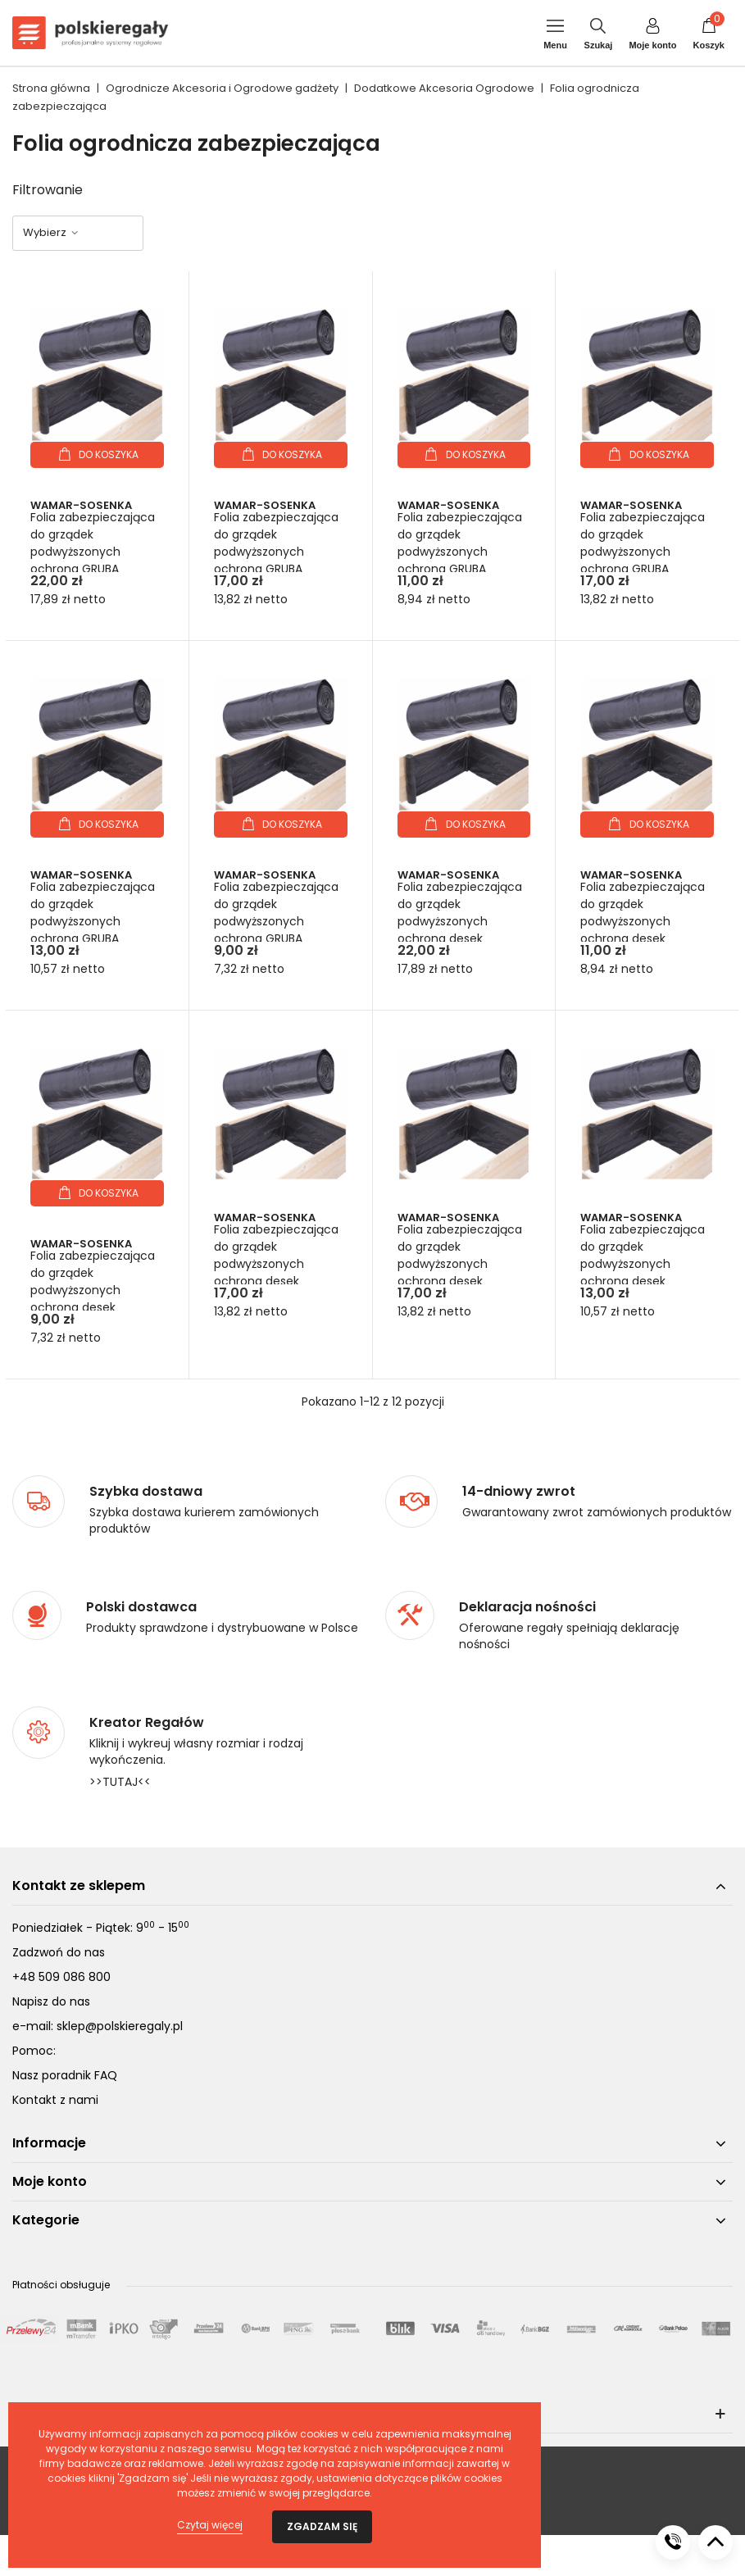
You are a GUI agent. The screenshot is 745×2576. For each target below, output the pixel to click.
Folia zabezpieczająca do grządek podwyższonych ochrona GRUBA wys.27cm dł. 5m (276, 551)
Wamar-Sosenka (81, 505)
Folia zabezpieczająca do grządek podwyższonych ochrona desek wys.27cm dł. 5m (276, 1263)
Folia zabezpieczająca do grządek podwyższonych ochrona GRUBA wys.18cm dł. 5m (92, 921)
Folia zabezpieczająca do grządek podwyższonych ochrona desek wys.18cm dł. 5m (642, 1263)
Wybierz (51, 232)
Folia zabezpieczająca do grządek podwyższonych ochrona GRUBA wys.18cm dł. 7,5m (642, 551)
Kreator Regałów (146, 1723)
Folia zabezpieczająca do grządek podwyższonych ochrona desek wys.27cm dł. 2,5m (642, 921)
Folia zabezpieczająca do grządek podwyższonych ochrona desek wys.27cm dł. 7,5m (459, 921)
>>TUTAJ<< (120, 1782)
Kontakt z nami (55, 2100)
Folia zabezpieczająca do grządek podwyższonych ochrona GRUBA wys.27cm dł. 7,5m (92, 551)
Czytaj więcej (210, 2525)
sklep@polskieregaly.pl (120, 2026)
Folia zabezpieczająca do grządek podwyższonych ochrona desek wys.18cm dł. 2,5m (92, 1290)
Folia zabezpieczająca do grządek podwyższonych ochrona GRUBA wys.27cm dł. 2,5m (459, 551)
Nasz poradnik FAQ (64, 2075)
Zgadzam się (322, 2526)
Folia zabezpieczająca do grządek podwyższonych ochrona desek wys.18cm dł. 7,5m (459, 1263)
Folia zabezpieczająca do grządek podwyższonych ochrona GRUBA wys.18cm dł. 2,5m (276, 921)
